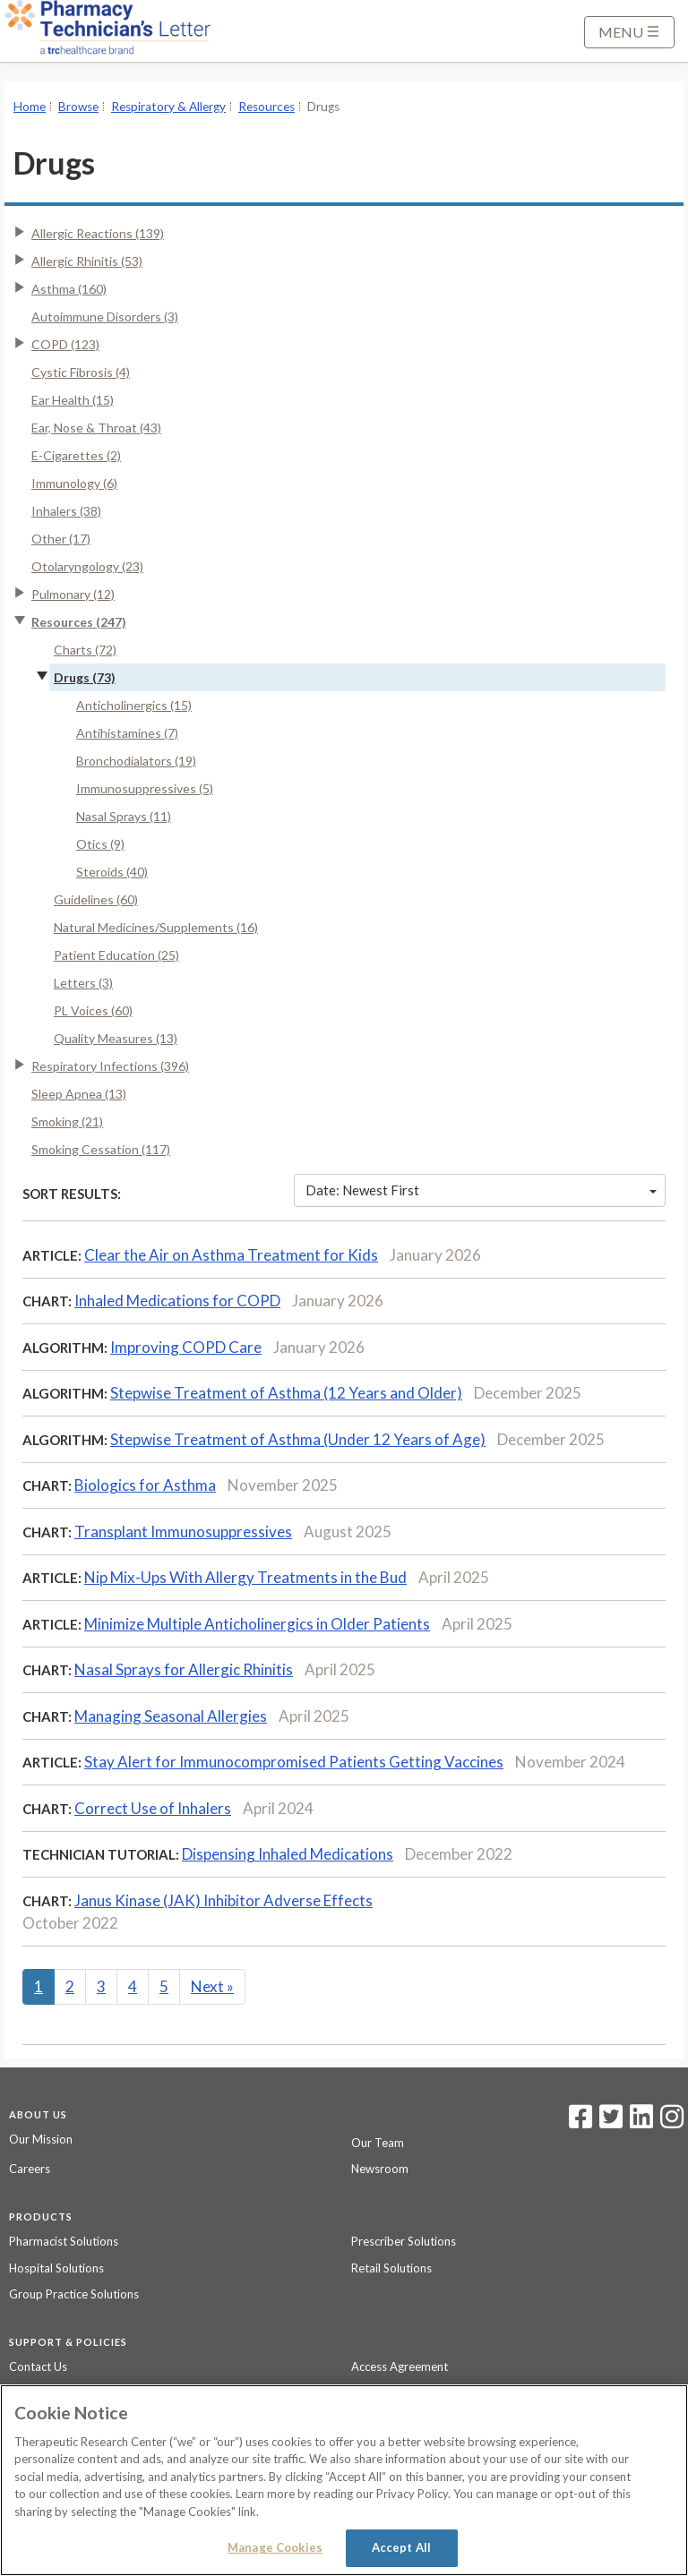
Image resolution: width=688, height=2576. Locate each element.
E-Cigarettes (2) (76, 455)
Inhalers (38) (66, 510)
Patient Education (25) (116, 955)
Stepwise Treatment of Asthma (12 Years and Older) (286, 1392)
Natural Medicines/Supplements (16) (156, 927)
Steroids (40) (112, 871)
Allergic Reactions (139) (97, 233)
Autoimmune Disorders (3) (104, 316)
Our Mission (41, 2139)
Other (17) (60, 538)
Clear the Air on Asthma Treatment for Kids (231, 1254)
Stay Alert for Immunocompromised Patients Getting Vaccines (293, 1761)
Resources (266, 106)
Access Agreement (399, 2366)
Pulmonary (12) (73, 594)
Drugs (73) (85, 677)
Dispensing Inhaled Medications (287, 1853)
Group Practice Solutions (74, 2294)
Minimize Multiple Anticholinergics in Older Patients (257, 1623)
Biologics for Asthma (145, 1485)
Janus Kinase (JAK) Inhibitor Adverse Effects (223, 1900)
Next (212, 1986)
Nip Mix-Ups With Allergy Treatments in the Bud (245, 1577)
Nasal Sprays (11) (123, 816)
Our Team (377, 2142)
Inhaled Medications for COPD (177, 1300)
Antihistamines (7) (127, 732)
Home (29, 106)
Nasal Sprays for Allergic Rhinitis (183, 1669)
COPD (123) (65, 344)
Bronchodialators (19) (136, 760)
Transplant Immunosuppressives (183, 1531)
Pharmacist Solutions (63, 2241)
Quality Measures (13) (115, 1038)
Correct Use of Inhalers (152, 1808)
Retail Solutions (391, 2268)
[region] (344, 2480)
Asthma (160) (69, 288)
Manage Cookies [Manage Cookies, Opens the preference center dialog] (275, 2547)
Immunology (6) (74, 483)
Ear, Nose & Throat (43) (96, 427)
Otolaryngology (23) (87, 566)
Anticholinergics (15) (134, 705)
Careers (29, 2168)
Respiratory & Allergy (168, 106)
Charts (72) (85, 649)
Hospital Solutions (56, 2268)
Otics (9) (100, 844)
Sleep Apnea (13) (78, 1093)
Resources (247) (78, 621)
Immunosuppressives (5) (144, 788)
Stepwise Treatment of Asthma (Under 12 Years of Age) (298, 1439)
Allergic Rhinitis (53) (86, 261)
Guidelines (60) (96, 899)
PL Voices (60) (93, 1010)
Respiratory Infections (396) (110, 1066)
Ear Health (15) (72, 399)
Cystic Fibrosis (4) (80, 372)
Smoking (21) (67, 1121)
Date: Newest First (481, 1190)
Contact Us (38, 2366)
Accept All (401, 2547)
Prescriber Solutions (403, 2241)
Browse (78, 106)
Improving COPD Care (186, 1347)
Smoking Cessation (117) (100, 1149)
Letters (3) (83, 982)
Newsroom (379, 2168)
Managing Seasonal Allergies (170, 1716)
